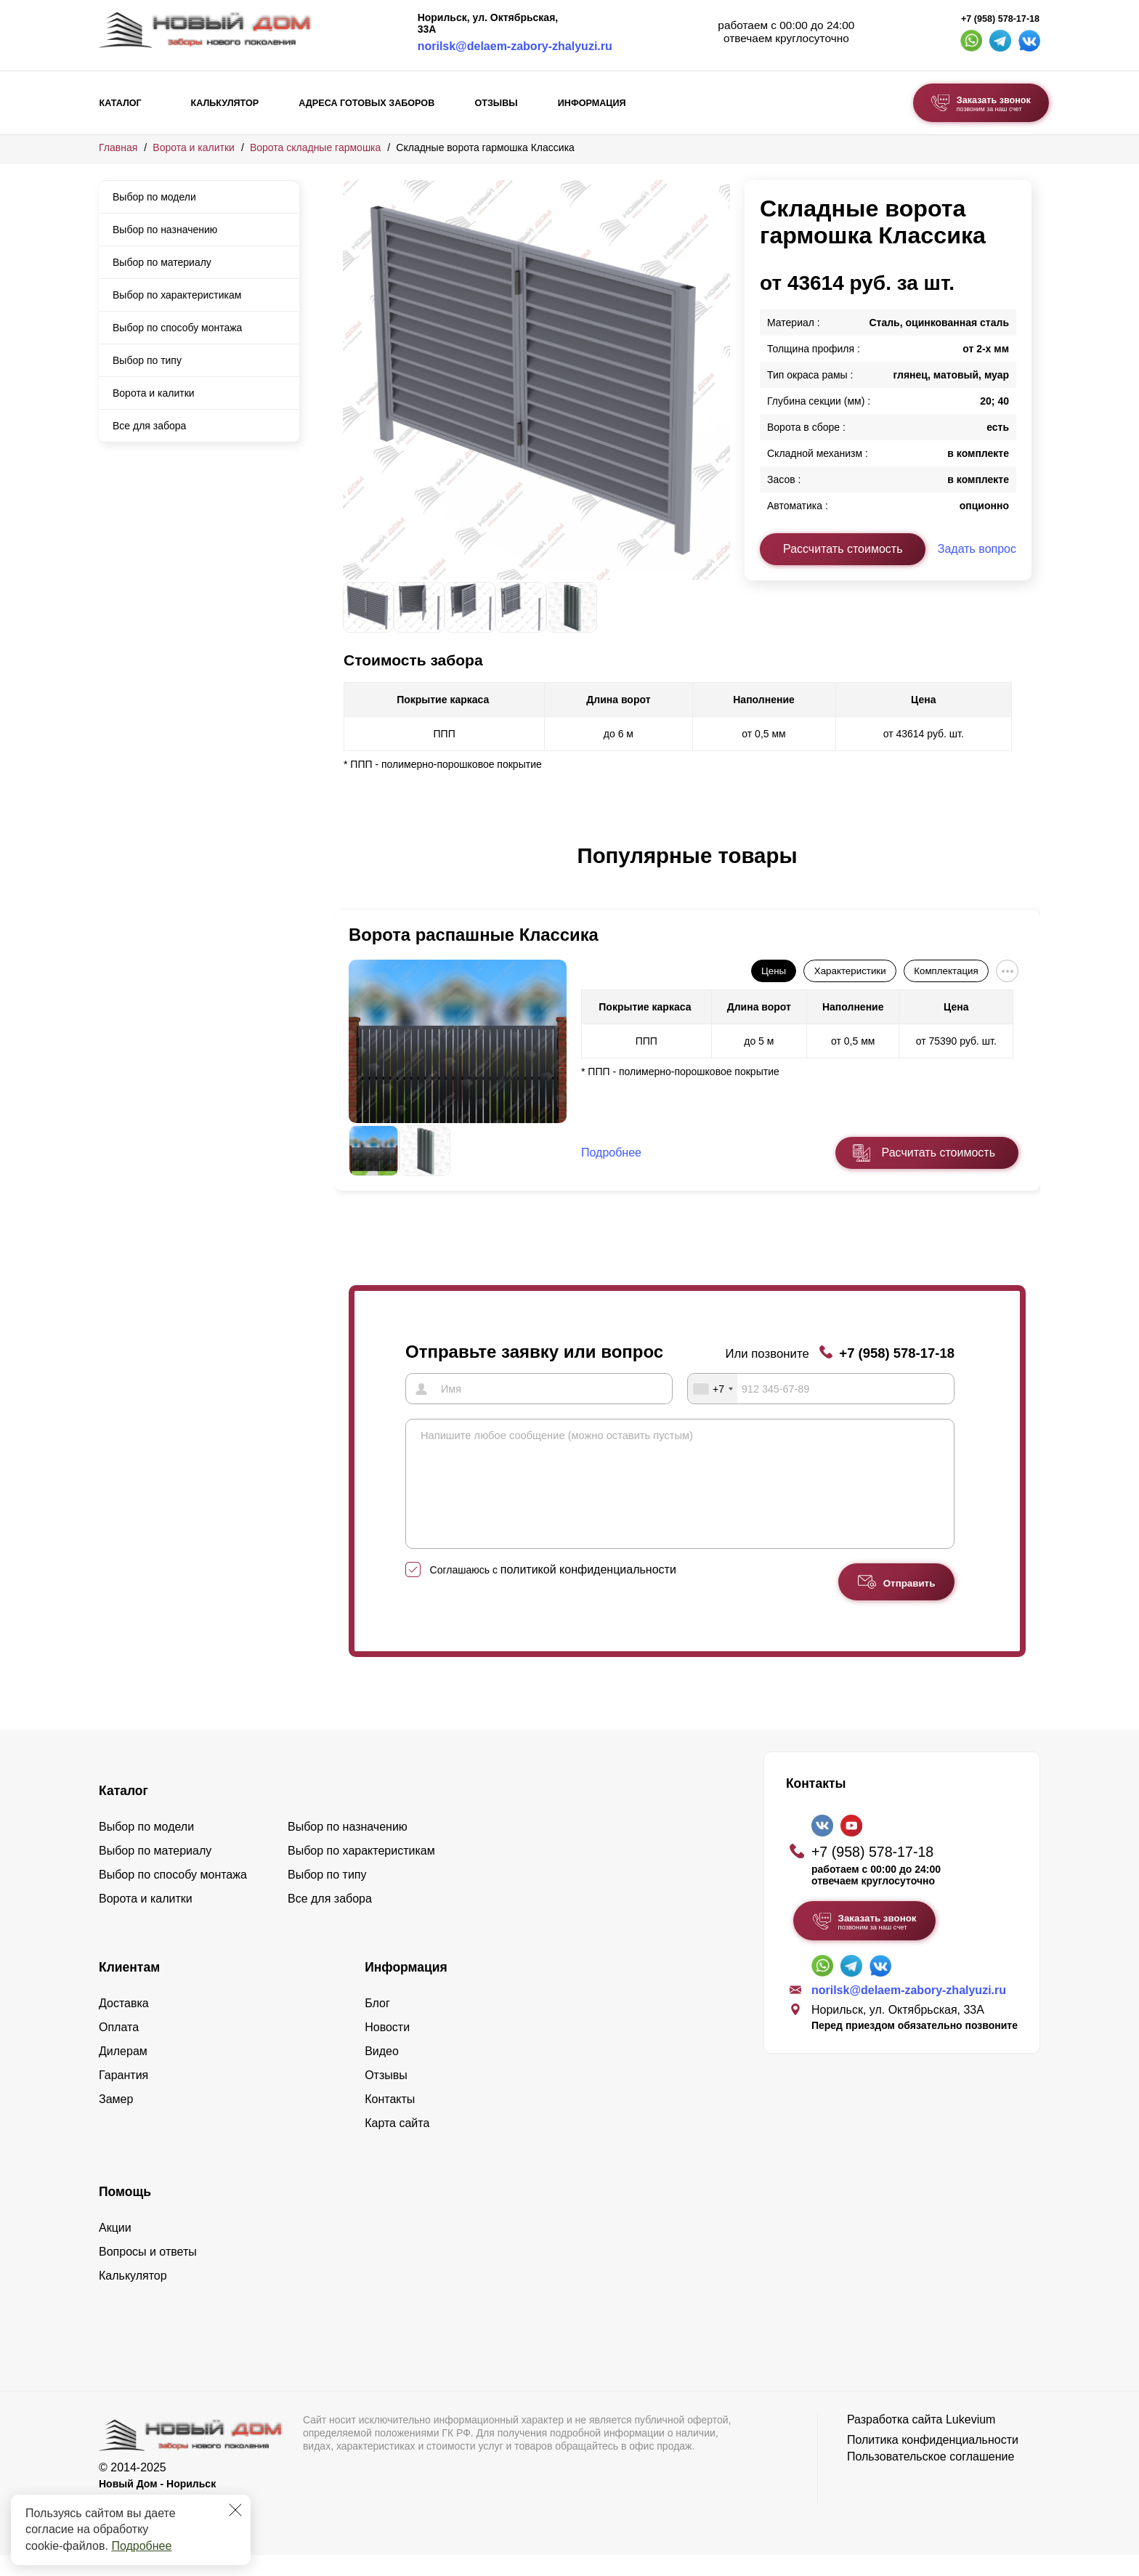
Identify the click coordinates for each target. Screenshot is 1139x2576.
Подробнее (141, 2546)
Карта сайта (397, 2144)
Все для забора (149, 426)
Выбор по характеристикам (177, 295)
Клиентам (129, 1988)
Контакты (390, 2120)
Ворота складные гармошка (315, 147)
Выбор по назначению (165, 229)
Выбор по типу (147, 360)
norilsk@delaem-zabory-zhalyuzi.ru (515, 46)
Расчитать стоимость (938, 1152)
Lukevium (970, 2440)
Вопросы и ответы (148, 2273)
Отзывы (495, 103)
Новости (387, 2048)
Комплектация (946, 970)
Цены (773, 970)
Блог (377, 2024)
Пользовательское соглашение (930, 2477)
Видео (382, 2072)
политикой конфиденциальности (588, 1590)
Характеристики (850, 970)
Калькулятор (224, 103)
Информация (592, 103)
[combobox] (712, 1388)
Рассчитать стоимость (842, 549)
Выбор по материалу (162, 262)
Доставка (124, 2024)
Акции (115, 2249)
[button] (351, 871)
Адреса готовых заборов (366, 103)
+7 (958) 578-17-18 (1000, 19)
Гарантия (123, 2096)
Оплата (119, 2048)
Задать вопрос (977, 549)
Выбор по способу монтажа (177, 327)
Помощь (125, 2213)
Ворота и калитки (194, 147)
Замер (116, 2120)
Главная (118, 147)
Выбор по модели (154, 197)
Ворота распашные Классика (474, 934)
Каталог (121, 103)
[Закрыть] (235, 2510)
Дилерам (123, 2072)
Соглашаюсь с (553, 1591)
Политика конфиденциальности (932, 2461)
